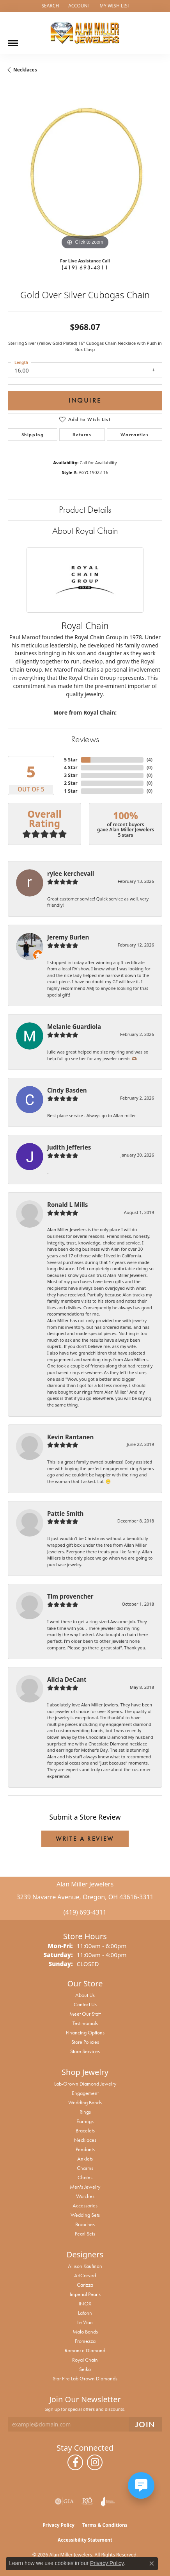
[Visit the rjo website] (87, 2501)
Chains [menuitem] (85, 2177)
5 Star (70, 759)
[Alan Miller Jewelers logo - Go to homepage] (85, 33)
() (149, 759)
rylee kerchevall (70, 873)
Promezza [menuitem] (85, 2340)
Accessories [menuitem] (85, 2205)
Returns (82, 434)
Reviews (85, 739)
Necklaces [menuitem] (85, 2139)
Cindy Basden (67, 1090)
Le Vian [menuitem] (85, 2322)
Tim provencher (70, 1596)
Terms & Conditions (105, 2525)
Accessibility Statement (85, 2540)
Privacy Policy (58, 2525)
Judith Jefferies (69, 1147)
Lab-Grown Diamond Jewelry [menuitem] (85, 2083)
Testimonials (85, 2023)
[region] (85, 174)
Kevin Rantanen (70, 1437)
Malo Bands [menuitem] (85, 2331)
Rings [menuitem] (85, 2111)
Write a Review (85, 1838)
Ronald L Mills (67, 1205)
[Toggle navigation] (13, 40)
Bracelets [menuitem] (85, 2130)
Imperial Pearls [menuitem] (85, 2294)
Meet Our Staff (85, 2013)
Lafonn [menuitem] (85, 2312)
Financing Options (85, 2032)
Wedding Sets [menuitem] (85, 2214)
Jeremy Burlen (68, 937)
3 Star (70, 775)
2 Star (70, 783)
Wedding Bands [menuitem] (85, 2102)
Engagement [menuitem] (85, 2092)
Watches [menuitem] (85, 2196)
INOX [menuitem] (85, 2303)
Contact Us (85, 2004)
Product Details (85, 509)
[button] (49, 6)
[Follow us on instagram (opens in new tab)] (95, 2462)
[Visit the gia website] (64, 2501)
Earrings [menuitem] (85, 2121)
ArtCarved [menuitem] (85, 2275)
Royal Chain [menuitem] (85, 2359)
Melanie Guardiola (74, 1026)
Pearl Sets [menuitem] (85, 2233)
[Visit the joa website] (108, 2501)
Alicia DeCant (67, 1679)
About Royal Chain (85, 530)
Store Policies (85, 2041)
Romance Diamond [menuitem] (85, 2350)
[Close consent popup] (151, 2563)
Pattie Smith (65, 1513)
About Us (85, 1994)
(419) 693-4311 (85, 267)
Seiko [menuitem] (85, 2369)
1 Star (70, 791)
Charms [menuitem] (85, 2167)
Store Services (85, 2051)
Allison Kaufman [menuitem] (85, 2265)
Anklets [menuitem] (85, 2158)
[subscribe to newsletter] (145, 2424)
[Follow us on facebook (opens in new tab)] (75, 2462)
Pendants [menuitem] (85, 2149)
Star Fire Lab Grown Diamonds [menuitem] (85, 2378)
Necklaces (25, 69)
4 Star (70, 767)
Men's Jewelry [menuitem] (85, 2186)
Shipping (32, 434)
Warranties (134, 434)
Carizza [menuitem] (85, 2284)
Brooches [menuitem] (85, 2224)
